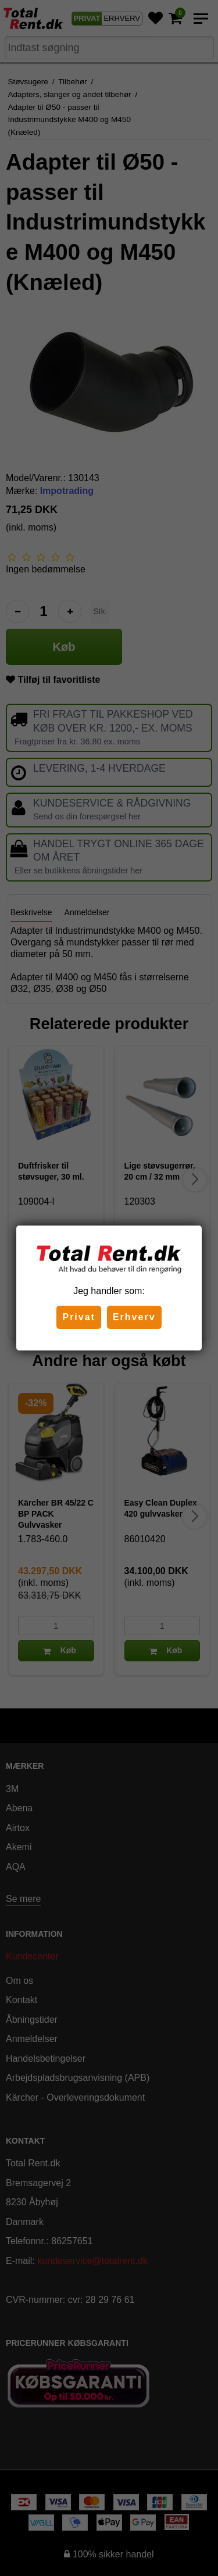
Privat (78, 1317)
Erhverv (134, 1317)
